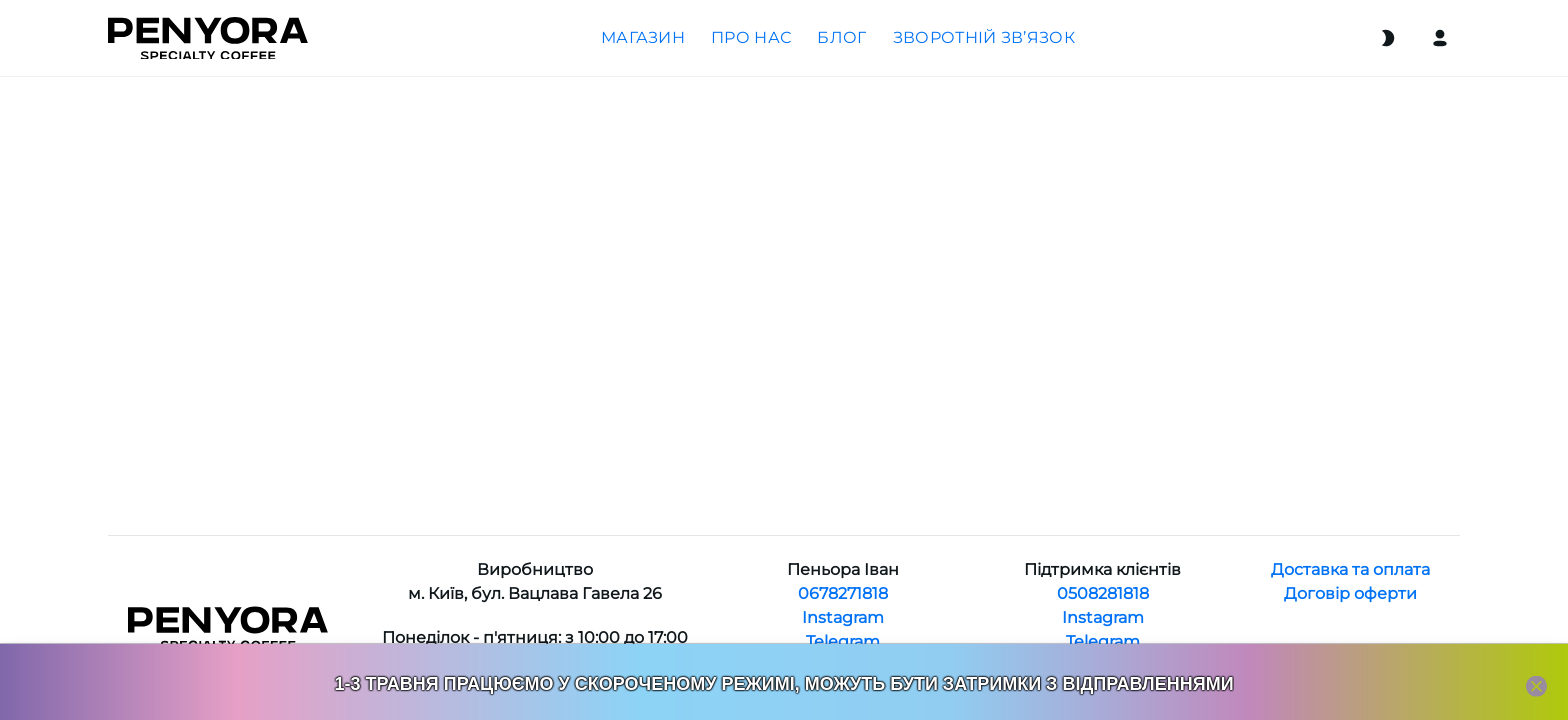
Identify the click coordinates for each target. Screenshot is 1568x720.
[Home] (208, 38)
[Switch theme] (1388, 38)
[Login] (1440, 38)
